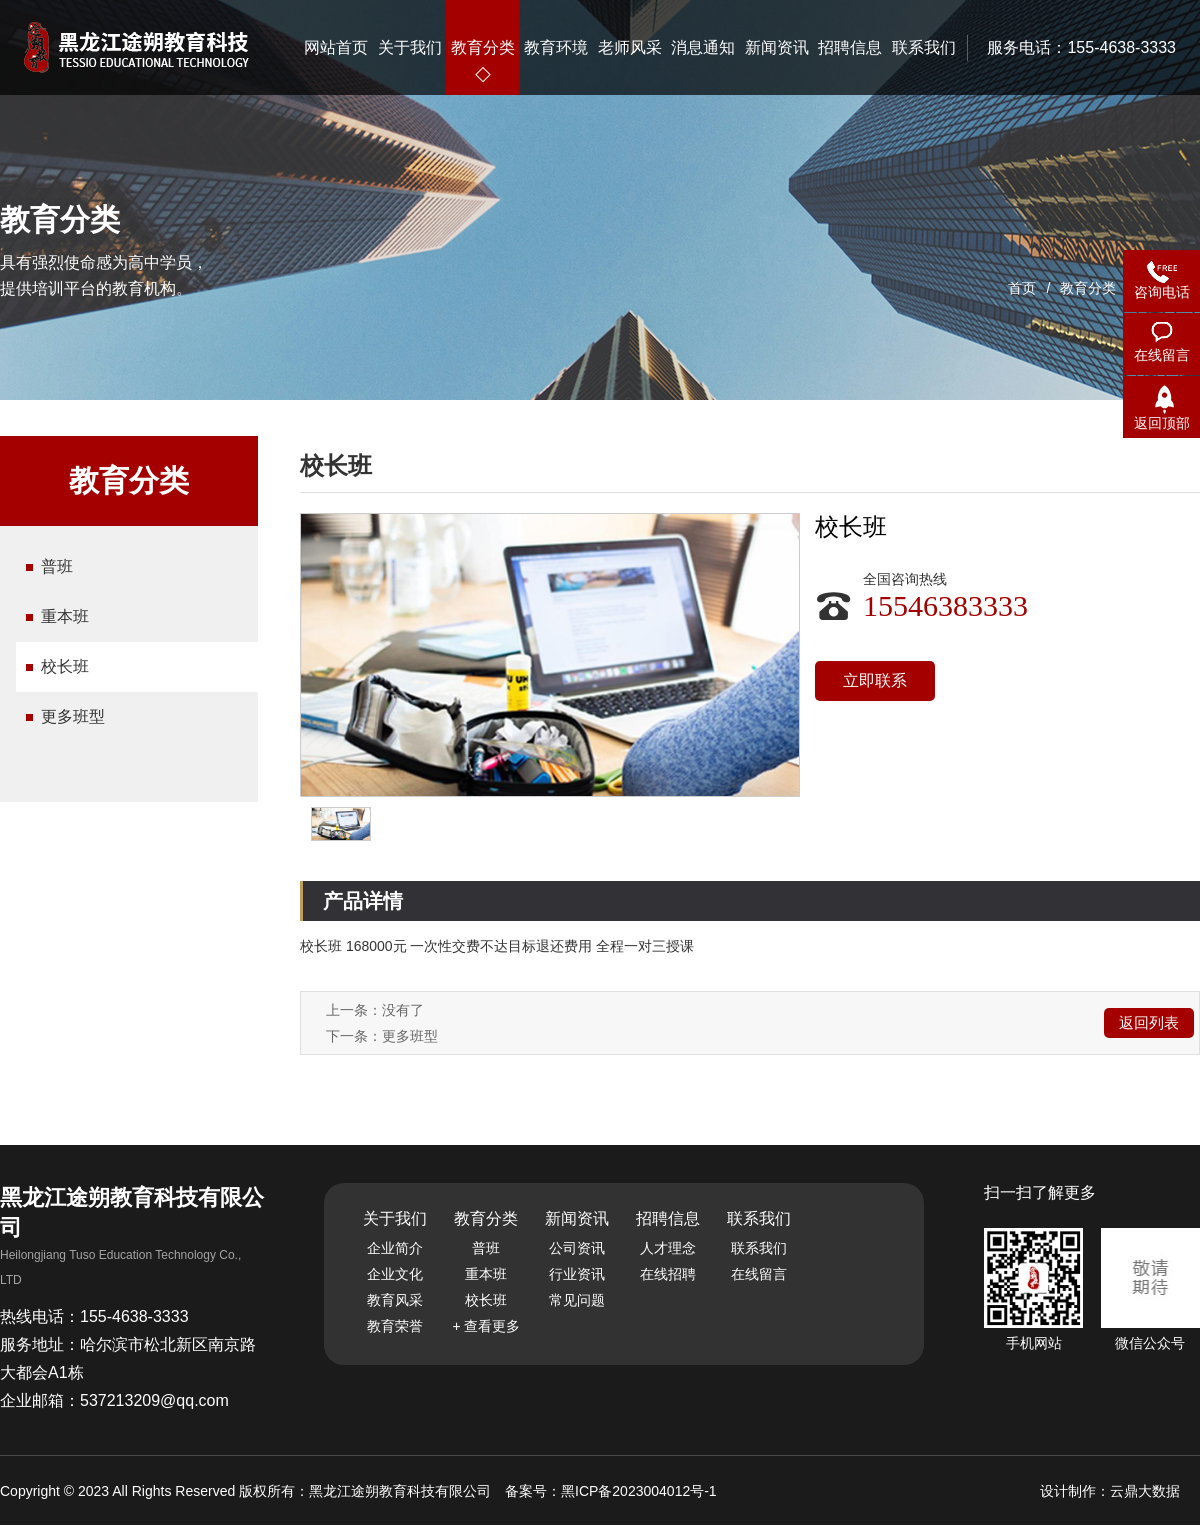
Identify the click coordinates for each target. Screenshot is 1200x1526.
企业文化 (395, 1274)
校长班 (65, 666)
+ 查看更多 (486, 1326)
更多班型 (73, 716)
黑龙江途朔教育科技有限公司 (402, 1491)
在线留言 (759, 1274)
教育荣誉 (395, 1326)
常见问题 (577, 1300)
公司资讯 (577, 1248)
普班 (57, 566)
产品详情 (363, 901)
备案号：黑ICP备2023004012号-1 (611, 1491)
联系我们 (759, 1248)
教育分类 (1088, 288)
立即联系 (875, 680)
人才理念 (668, 1248)
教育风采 (395, 1300)
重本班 (65, 616)
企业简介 (395, 1248)
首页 (1022, 288)
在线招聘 (668, 1274)
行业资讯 (577, 1274)
